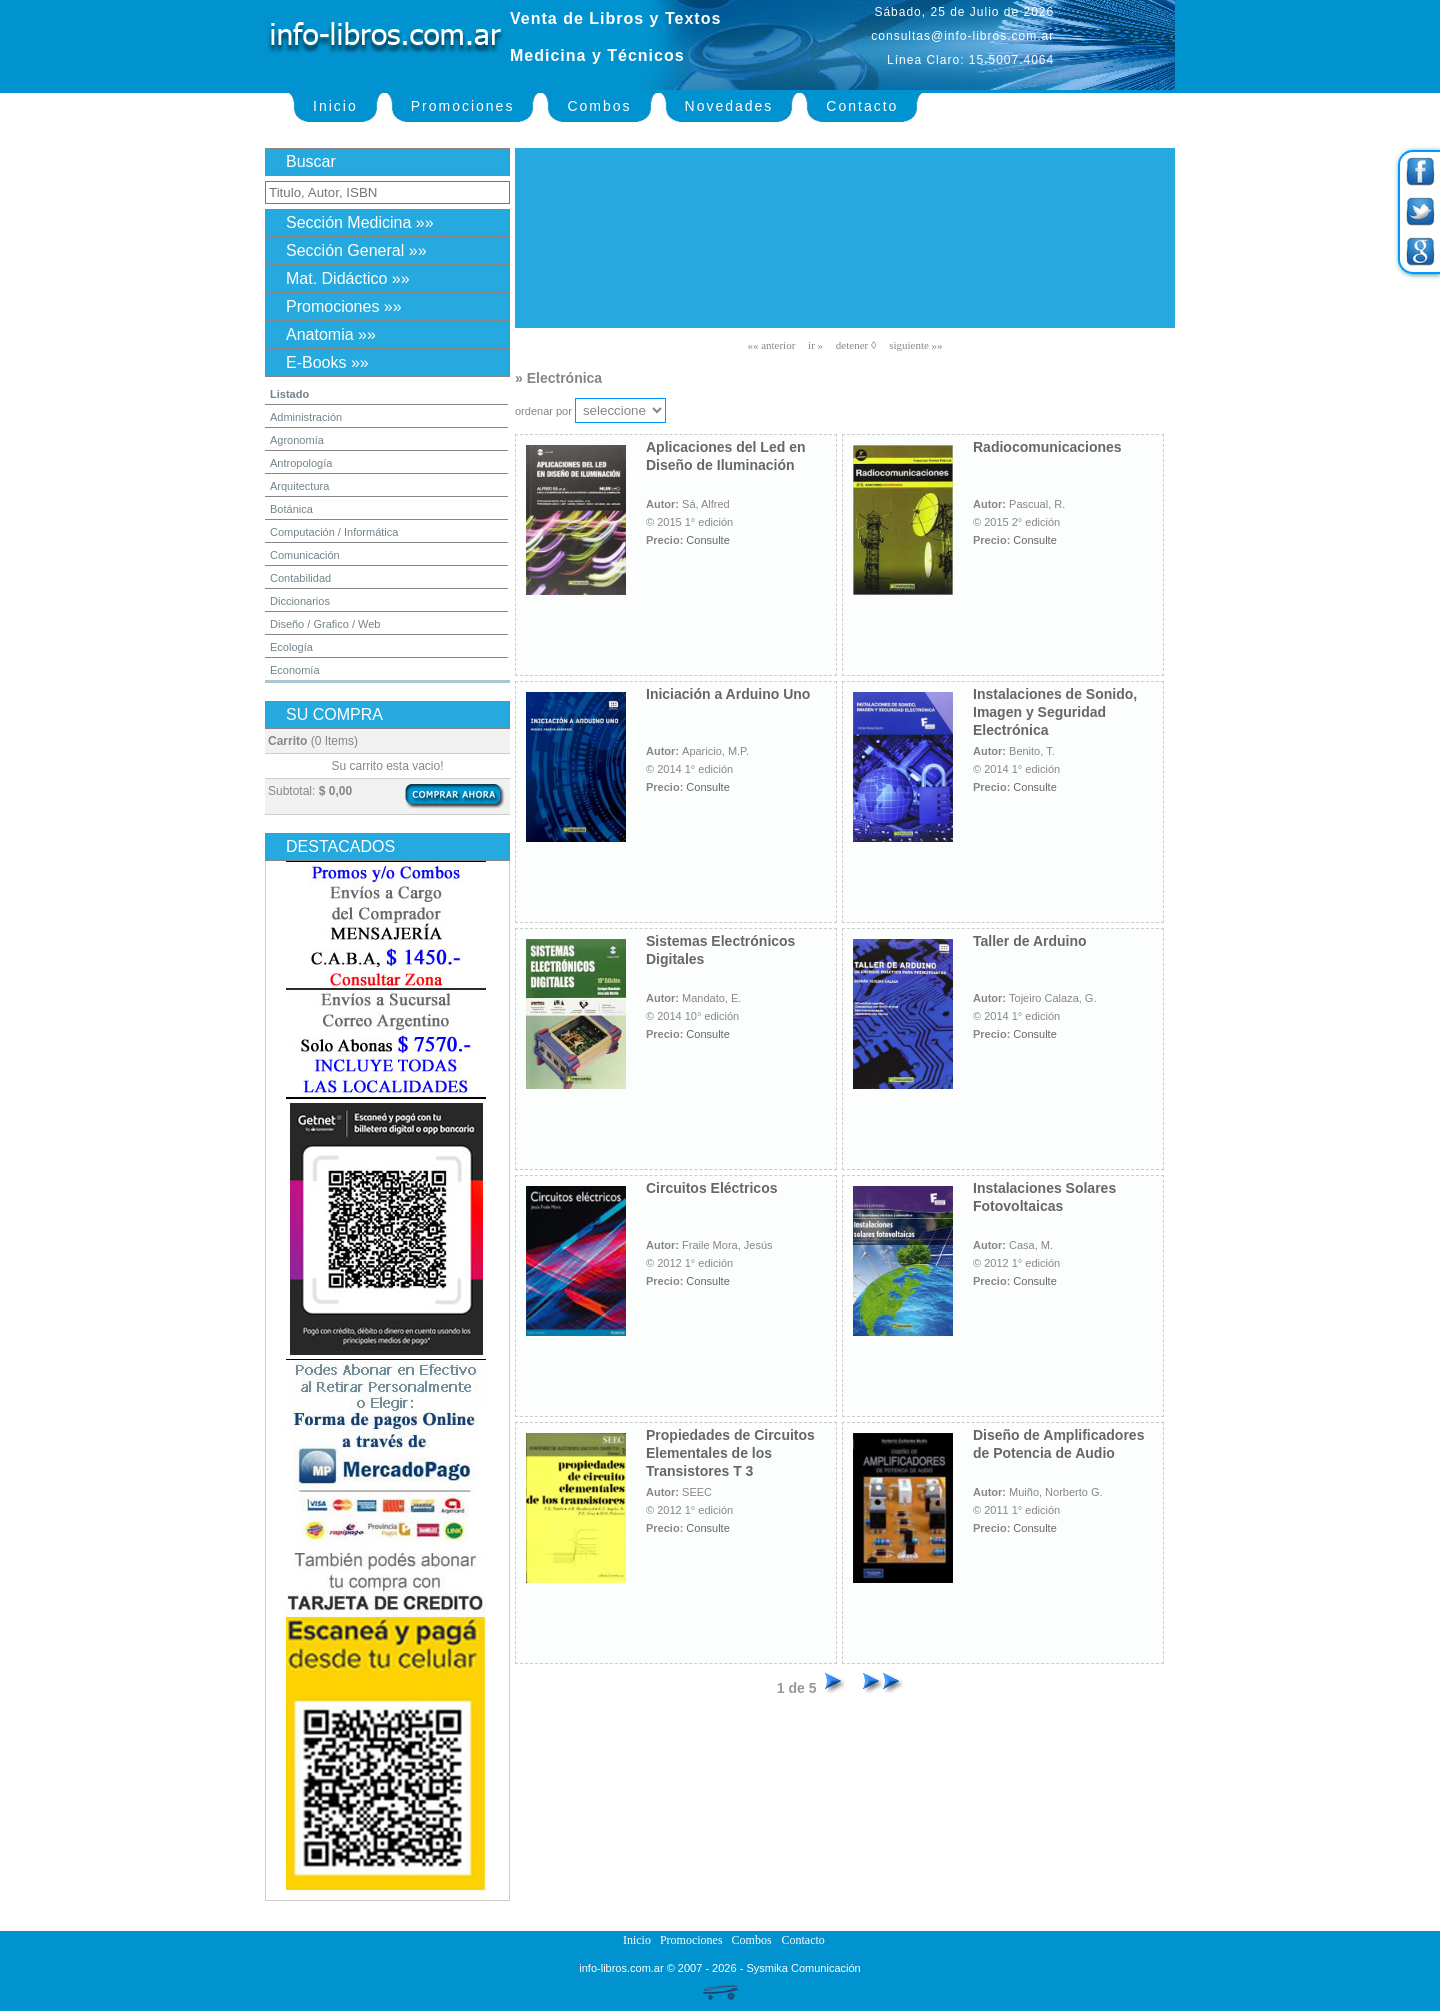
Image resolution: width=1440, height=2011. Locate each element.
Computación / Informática (334, 532)
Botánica (291, 509)
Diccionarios (300, 601)
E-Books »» (327, 362)
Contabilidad (300, 578)
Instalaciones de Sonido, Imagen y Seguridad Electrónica (1055, 712)
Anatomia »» (331, 334)
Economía (295, 670)
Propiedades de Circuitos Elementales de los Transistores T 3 (730, 1453)
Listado (289, 394)
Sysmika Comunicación (803, 1968)
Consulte (707, 540)
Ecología (291, 647)
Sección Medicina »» (360, 222)
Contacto (862, 106)
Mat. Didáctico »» (348, 278)
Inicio (335, 106)
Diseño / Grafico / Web (325, 624)
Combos (599, 106)
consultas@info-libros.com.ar (962, 36)
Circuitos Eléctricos (712, 1188)
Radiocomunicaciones (1047, 447)
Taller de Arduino (1030, 941)
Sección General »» (356, 250)
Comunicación (305, 555)
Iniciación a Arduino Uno (728, 694)
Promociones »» (344, 306)
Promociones (463, 106)
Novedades (729, 106)
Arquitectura (299, 486)
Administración (306, 417)
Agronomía (297, 440)
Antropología (301, 463)
